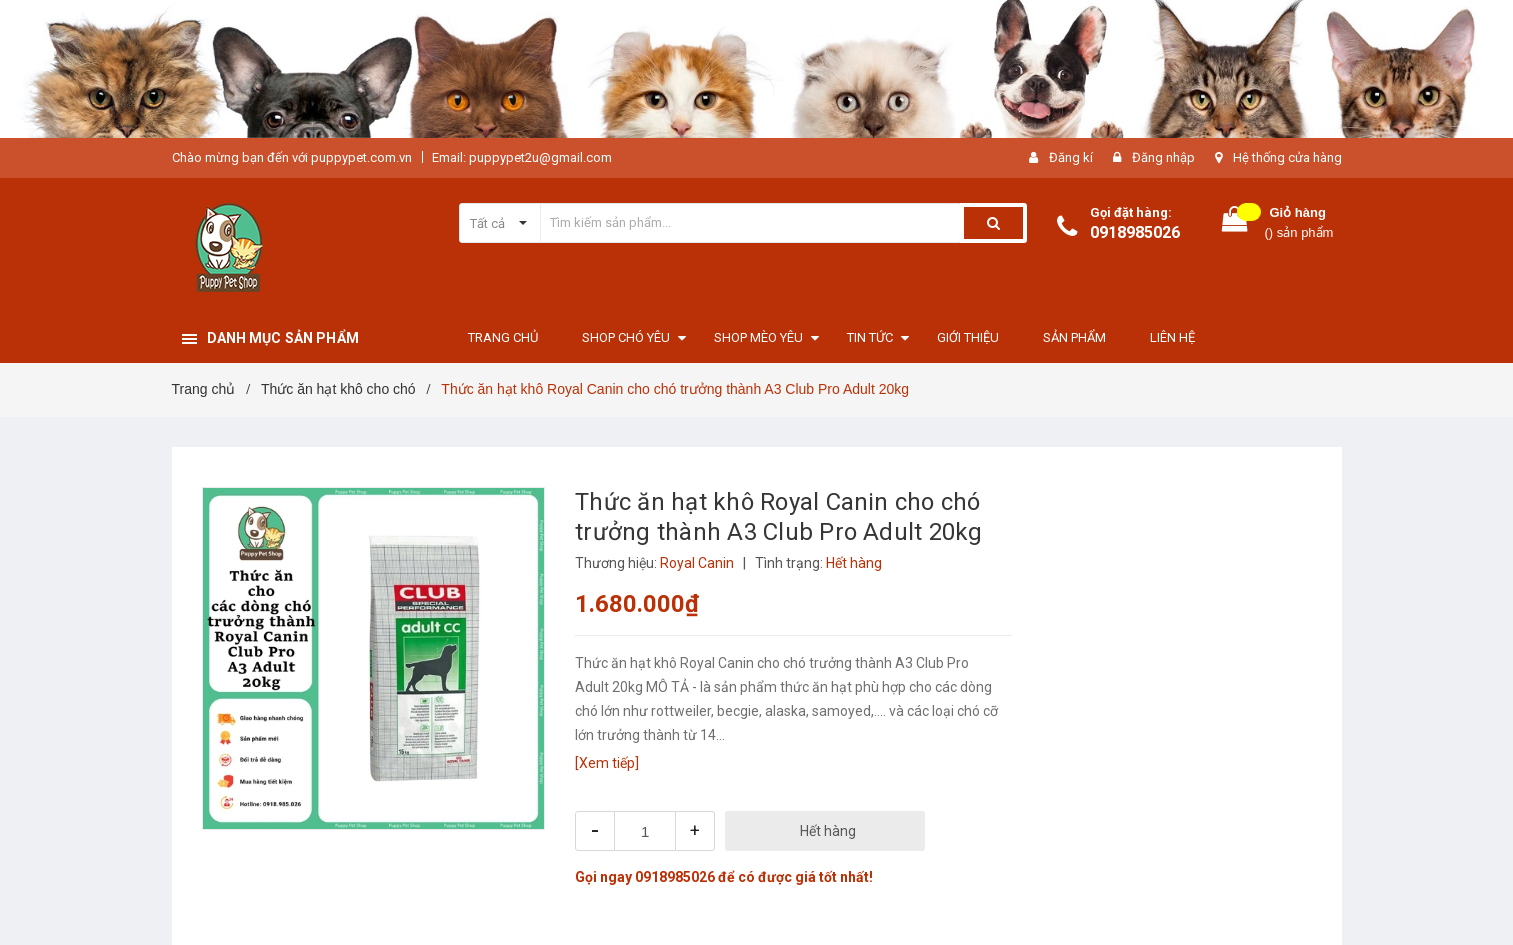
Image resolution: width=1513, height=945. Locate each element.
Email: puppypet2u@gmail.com (522, 157)
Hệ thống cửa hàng (1287, 157)
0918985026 (1135, 232)
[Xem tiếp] (607, 763)
